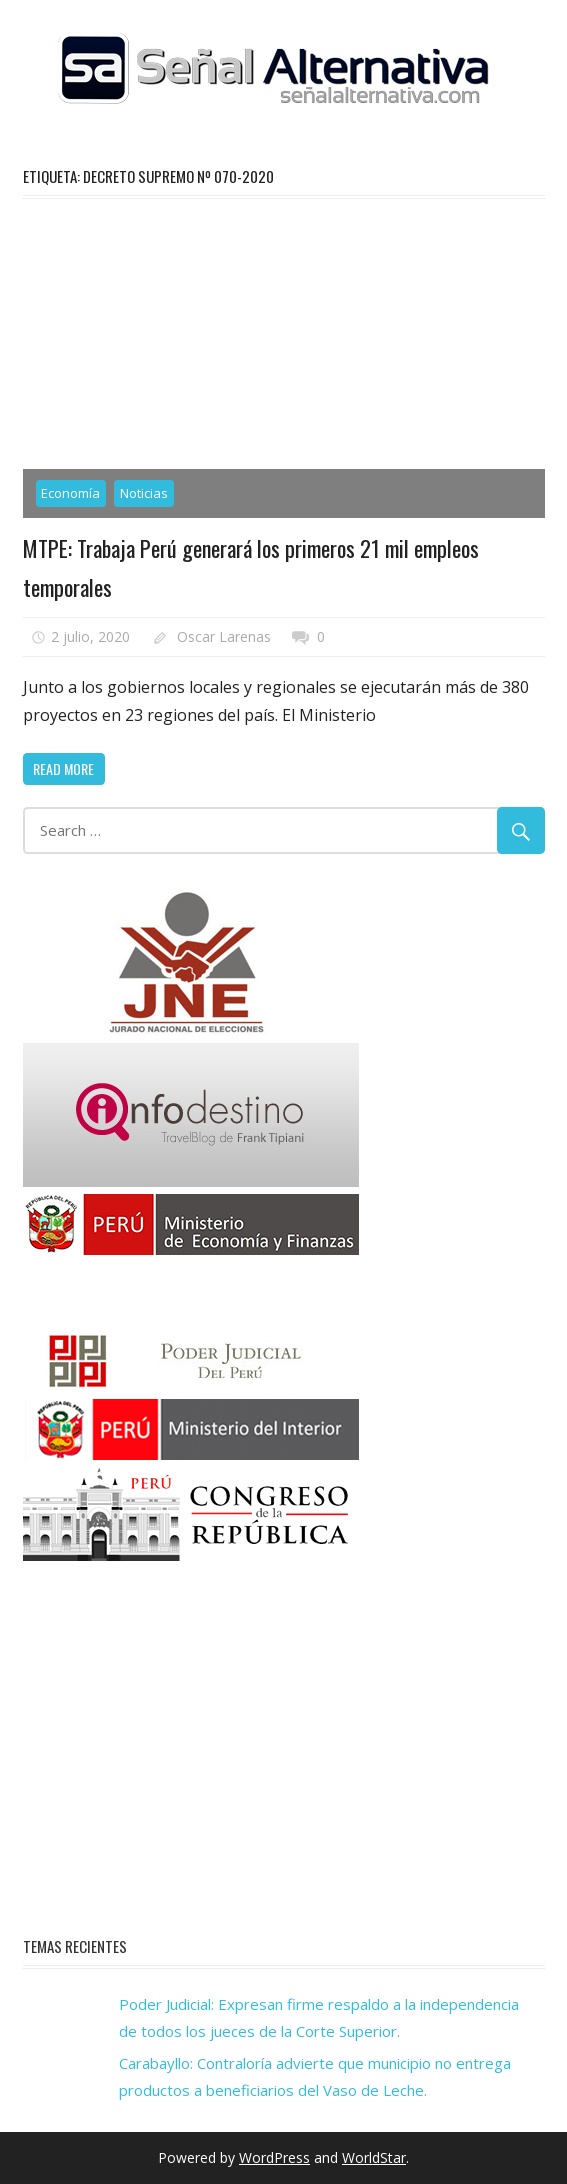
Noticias (144, 493)
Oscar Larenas (224, 636)
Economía (70, 493)
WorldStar (374, 2157)
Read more (63, 768)
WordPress (274, 2157)
